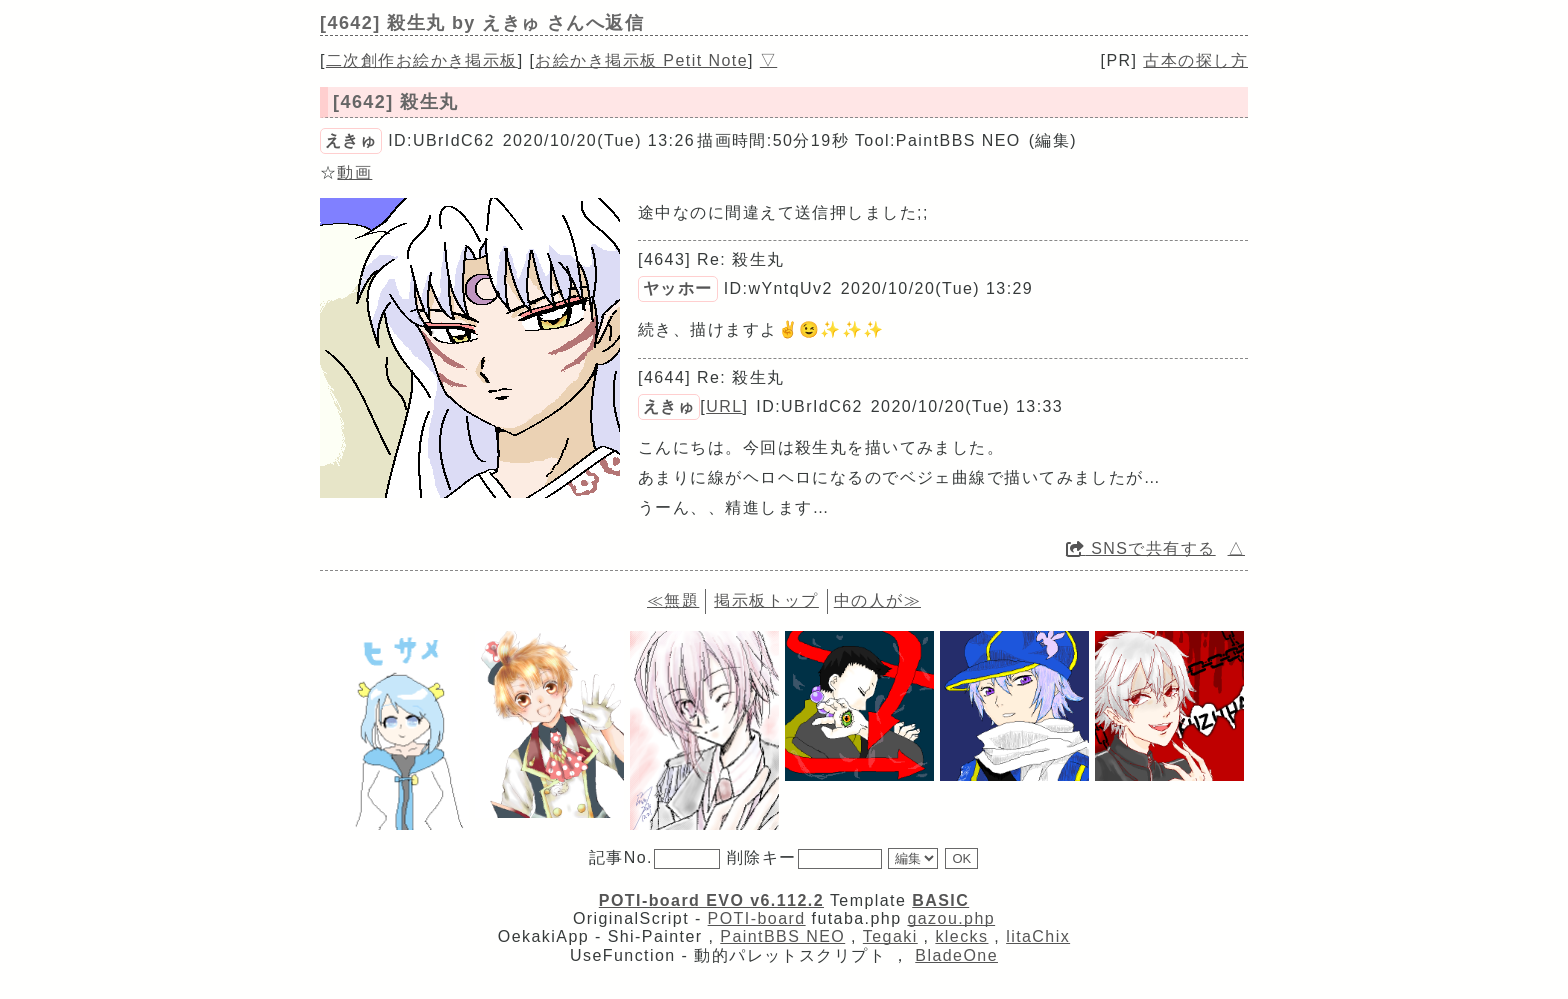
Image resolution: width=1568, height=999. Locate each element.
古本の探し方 (1195, 60)
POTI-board (757, 918)
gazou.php (951, 918)
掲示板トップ (766, 600)
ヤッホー (678, 288)
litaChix (1038, 936)
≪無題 (673, 600)
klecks (961, 936)
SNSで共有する (1141, 548)
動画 (354, 172)
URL (724, 406)
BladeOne (956, 955)
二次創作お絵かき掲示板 (422, 60)
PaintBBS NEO (782, 936)
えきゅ (351, 140)
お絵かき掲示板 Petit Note (641, 60)
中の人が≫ (877, 600)
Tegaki (890, 936)
